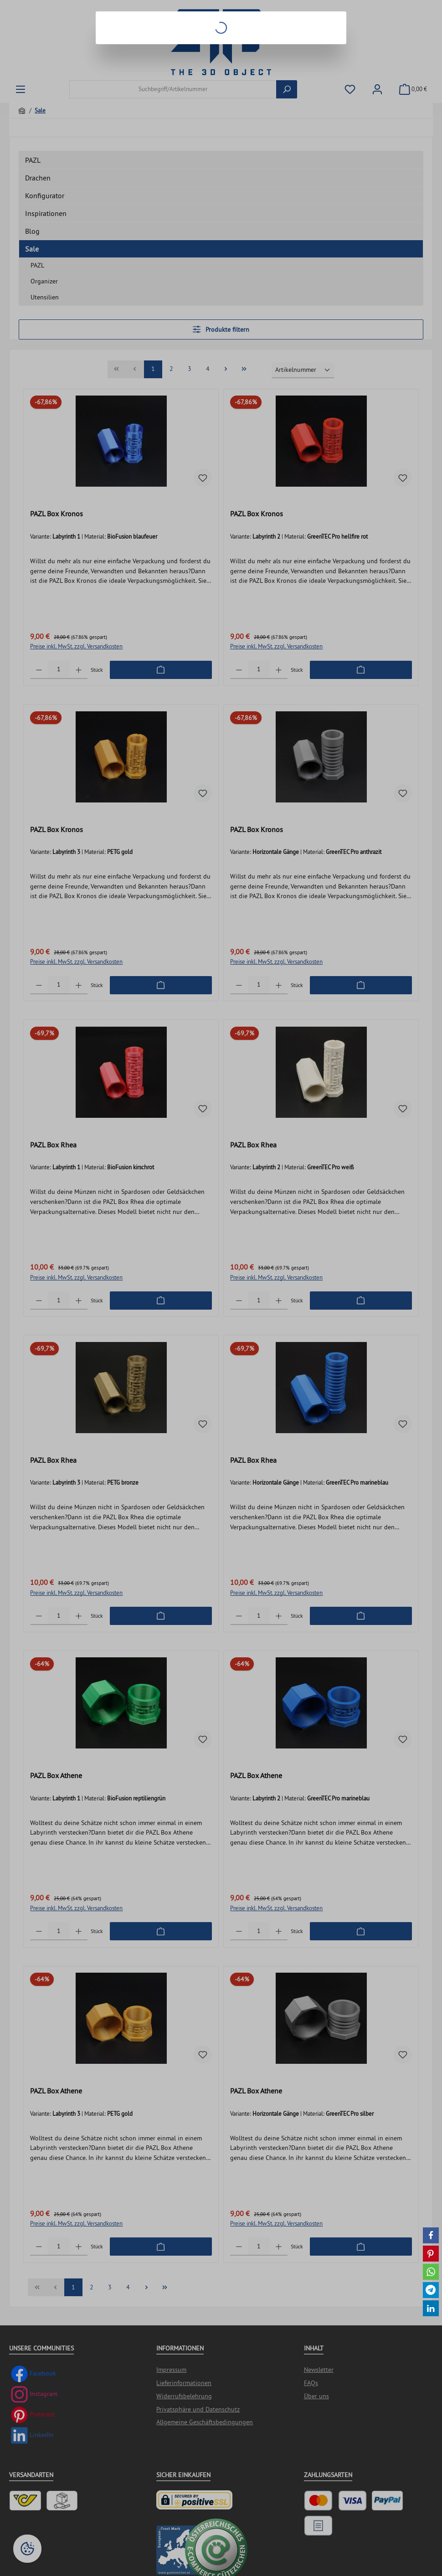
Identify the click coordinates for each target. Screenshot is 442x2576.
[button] (431, 2235)
